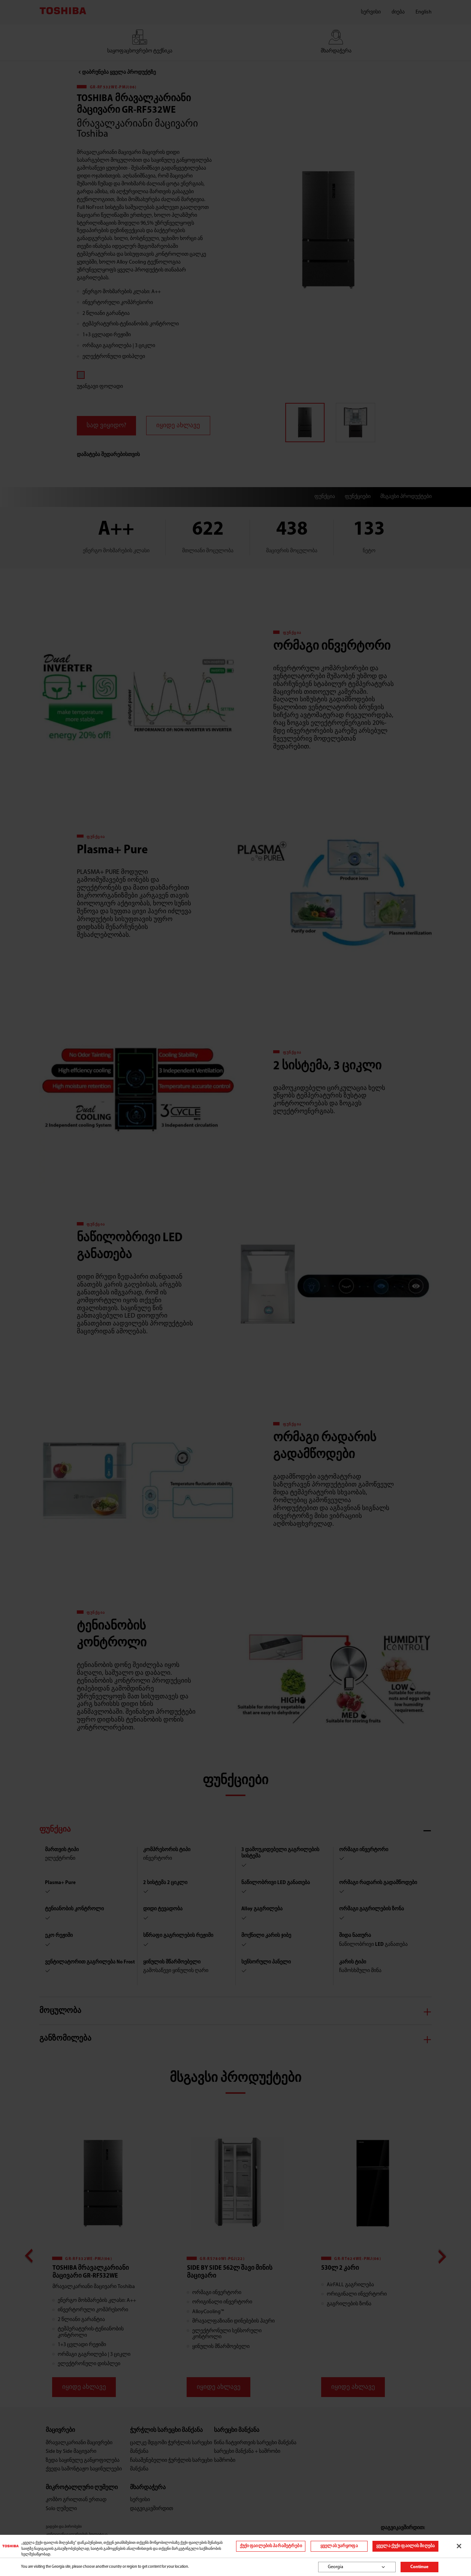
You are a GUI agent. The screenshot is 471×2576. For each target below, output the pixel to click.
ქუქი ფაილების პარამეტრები (271, 2546)
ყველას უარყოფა (339, 2546)
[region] (235, 2546)
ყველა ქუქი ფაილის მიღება (405, 2546)
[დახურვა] (459, 2546)
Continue (419, 2567)
